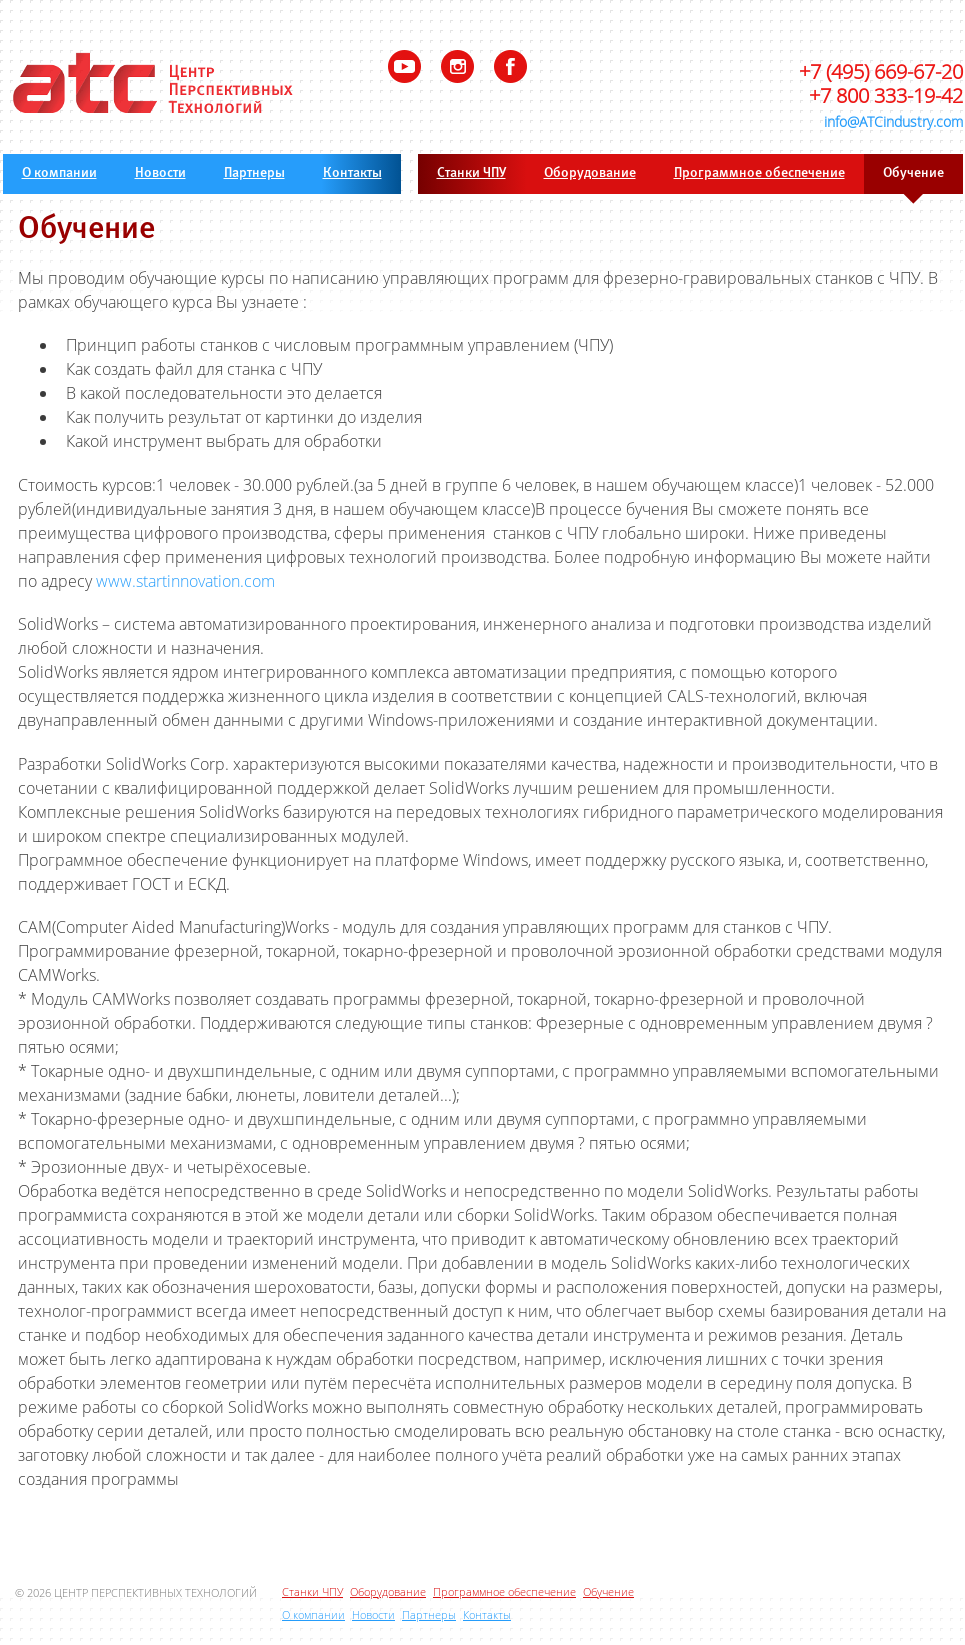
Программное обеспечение (759, 173)
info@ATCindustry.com (893, 121)
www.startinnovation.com (185, 581)
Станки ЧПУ (471, 173)
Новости (160, 173)
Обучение (913, 173)
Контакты (352, 173)
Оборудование (590, 173)
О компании (59, 173)
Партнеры (254, 173)
